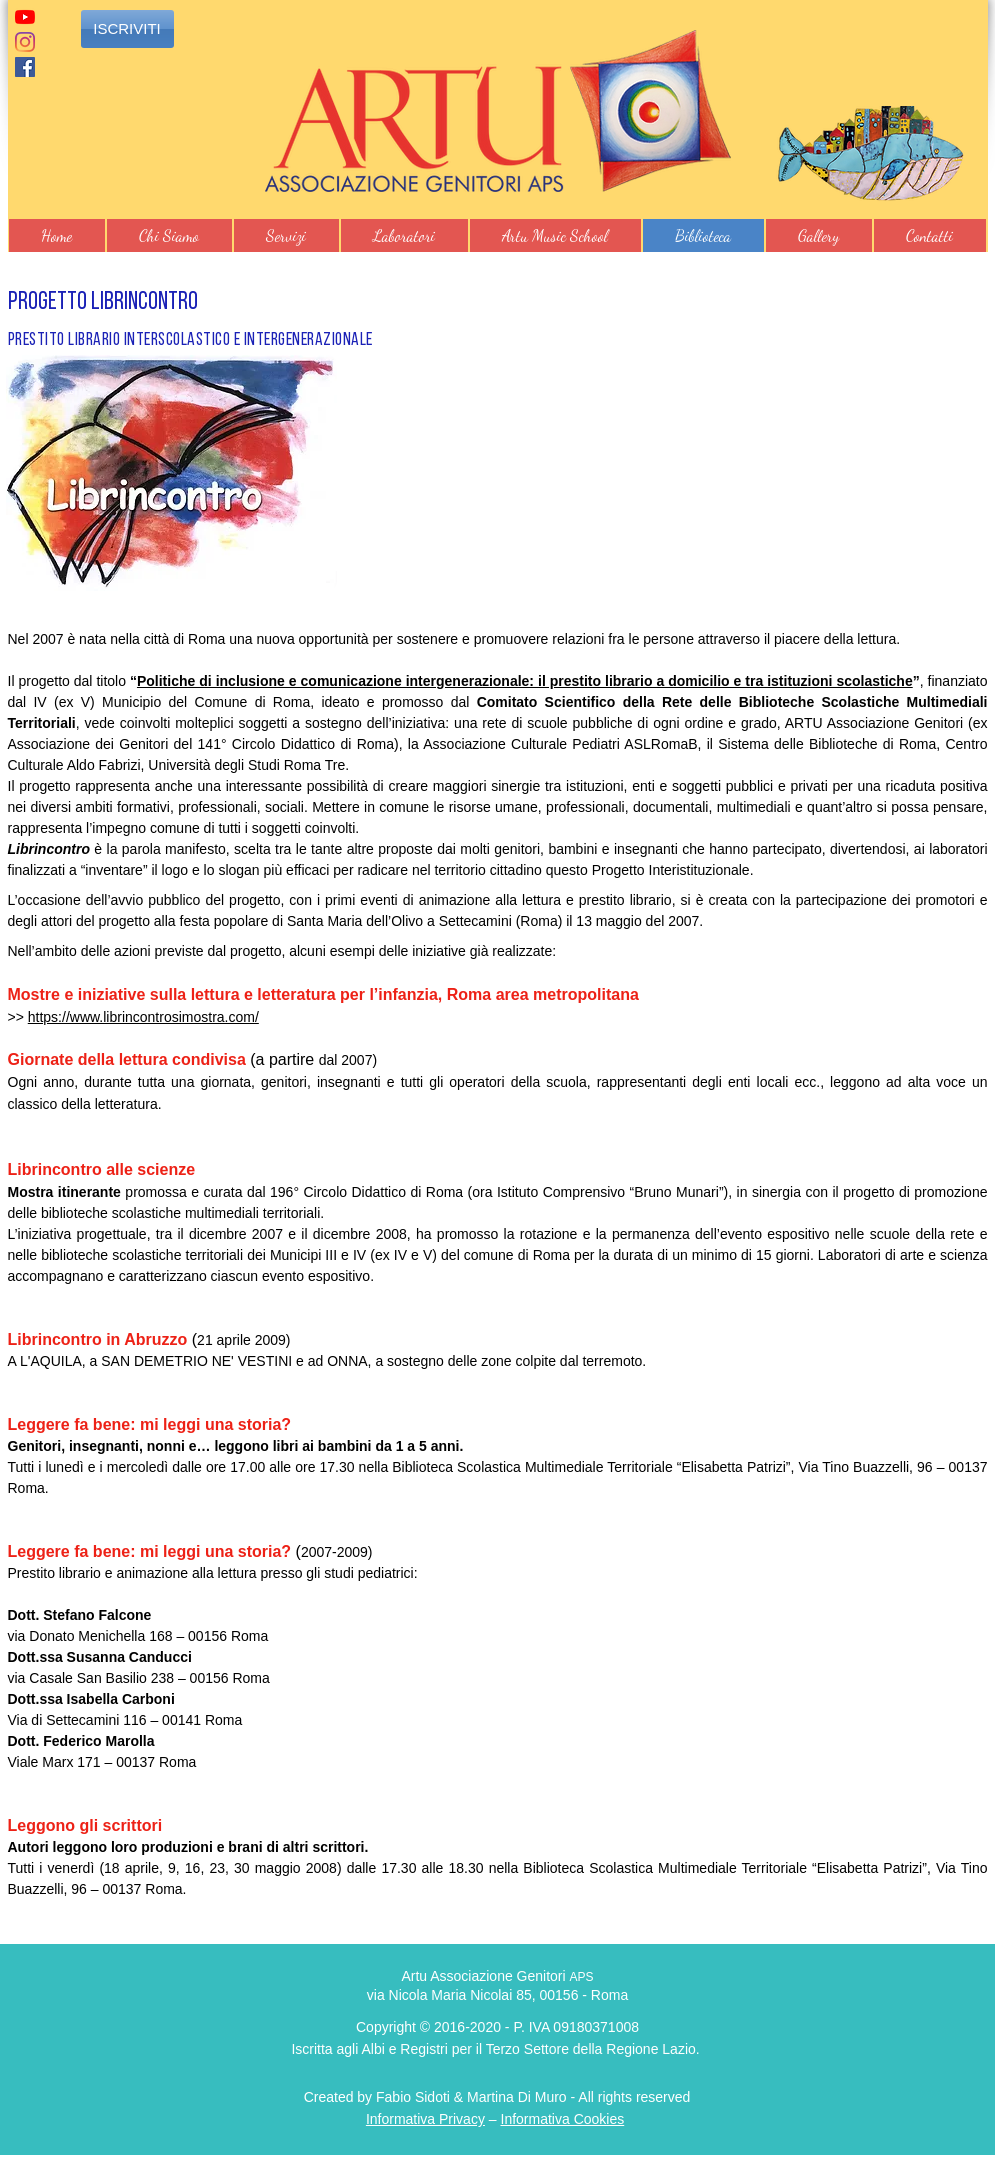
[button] (169, 235)
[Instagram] (25, 42)
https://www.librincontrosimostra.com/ (143, 1017)
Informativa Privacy (425, 2119)
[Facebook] (25, 67)
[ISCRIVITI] (127, 29)
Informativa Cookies (563, 2119)
